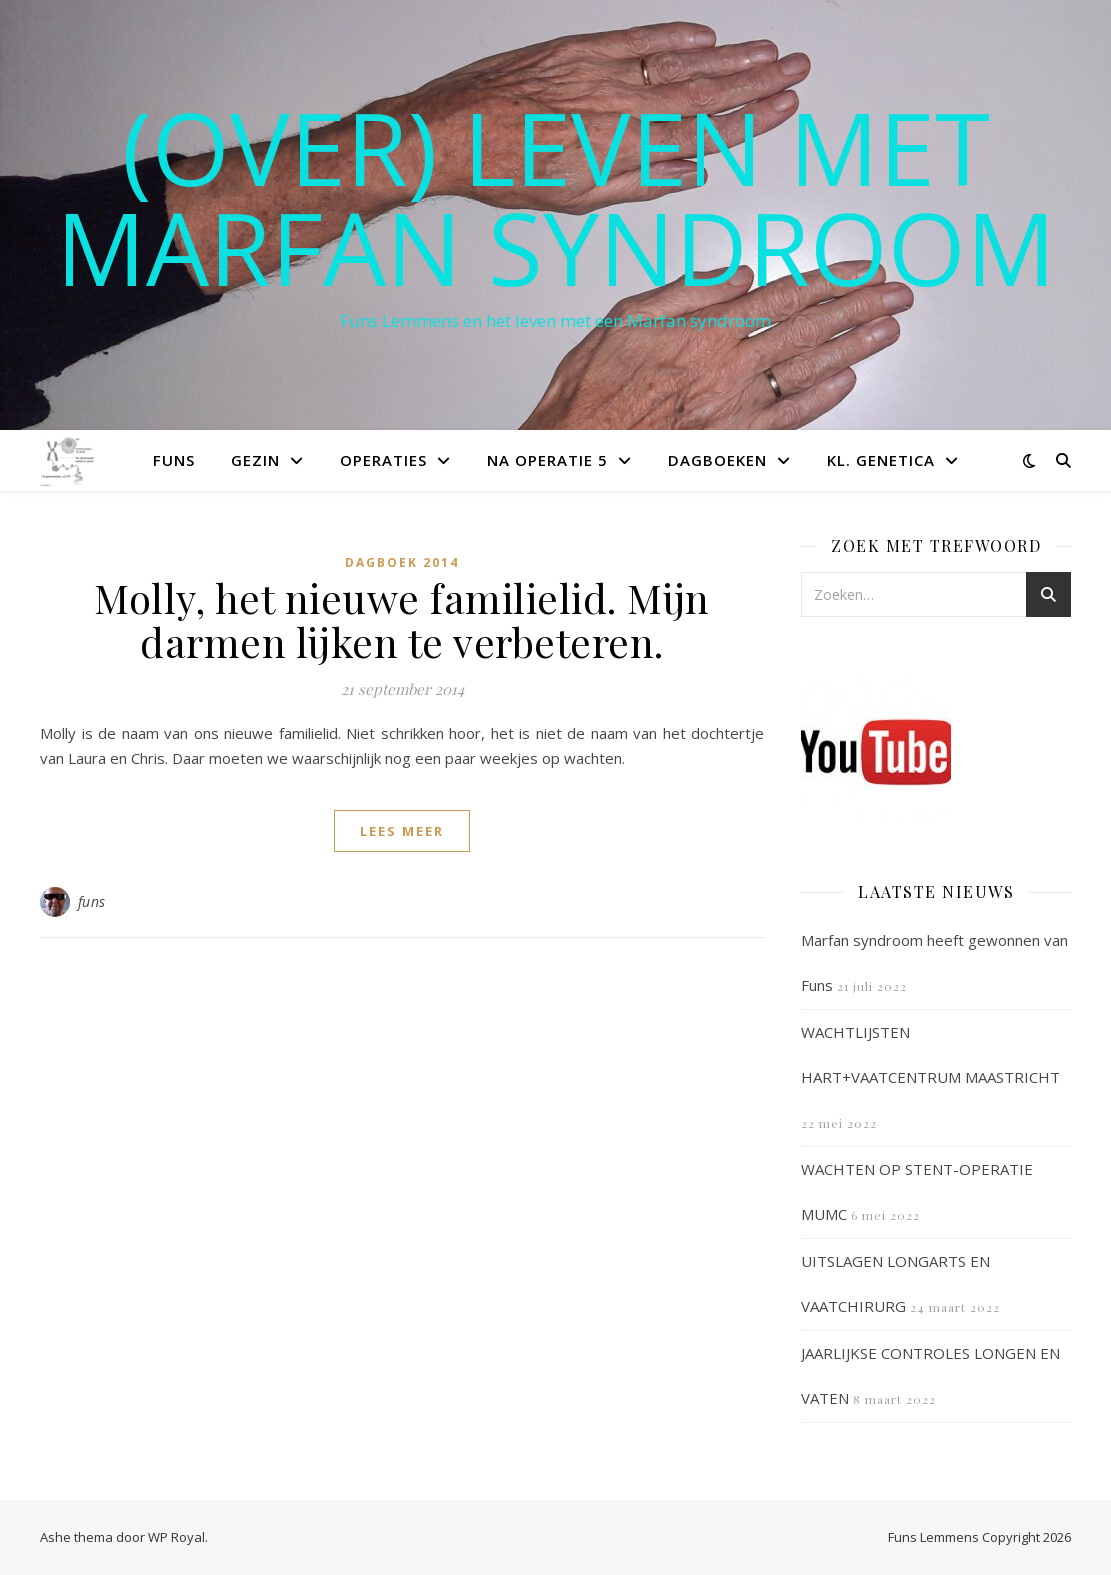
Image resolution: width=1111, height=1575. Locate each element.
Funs (174, 460)
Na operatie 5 (547, 460)
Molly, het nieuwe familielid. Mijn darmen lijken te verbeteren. (402, 619)
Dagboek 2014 (402, 562)
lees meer (402, 831)
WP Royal (176, 1537)
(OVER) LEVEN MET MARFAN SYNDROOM (556, 197)
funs (92, 901)
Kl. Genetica (881, 460)
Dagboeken (717, 460)
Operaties (383, 460)
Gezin (255, 460)
